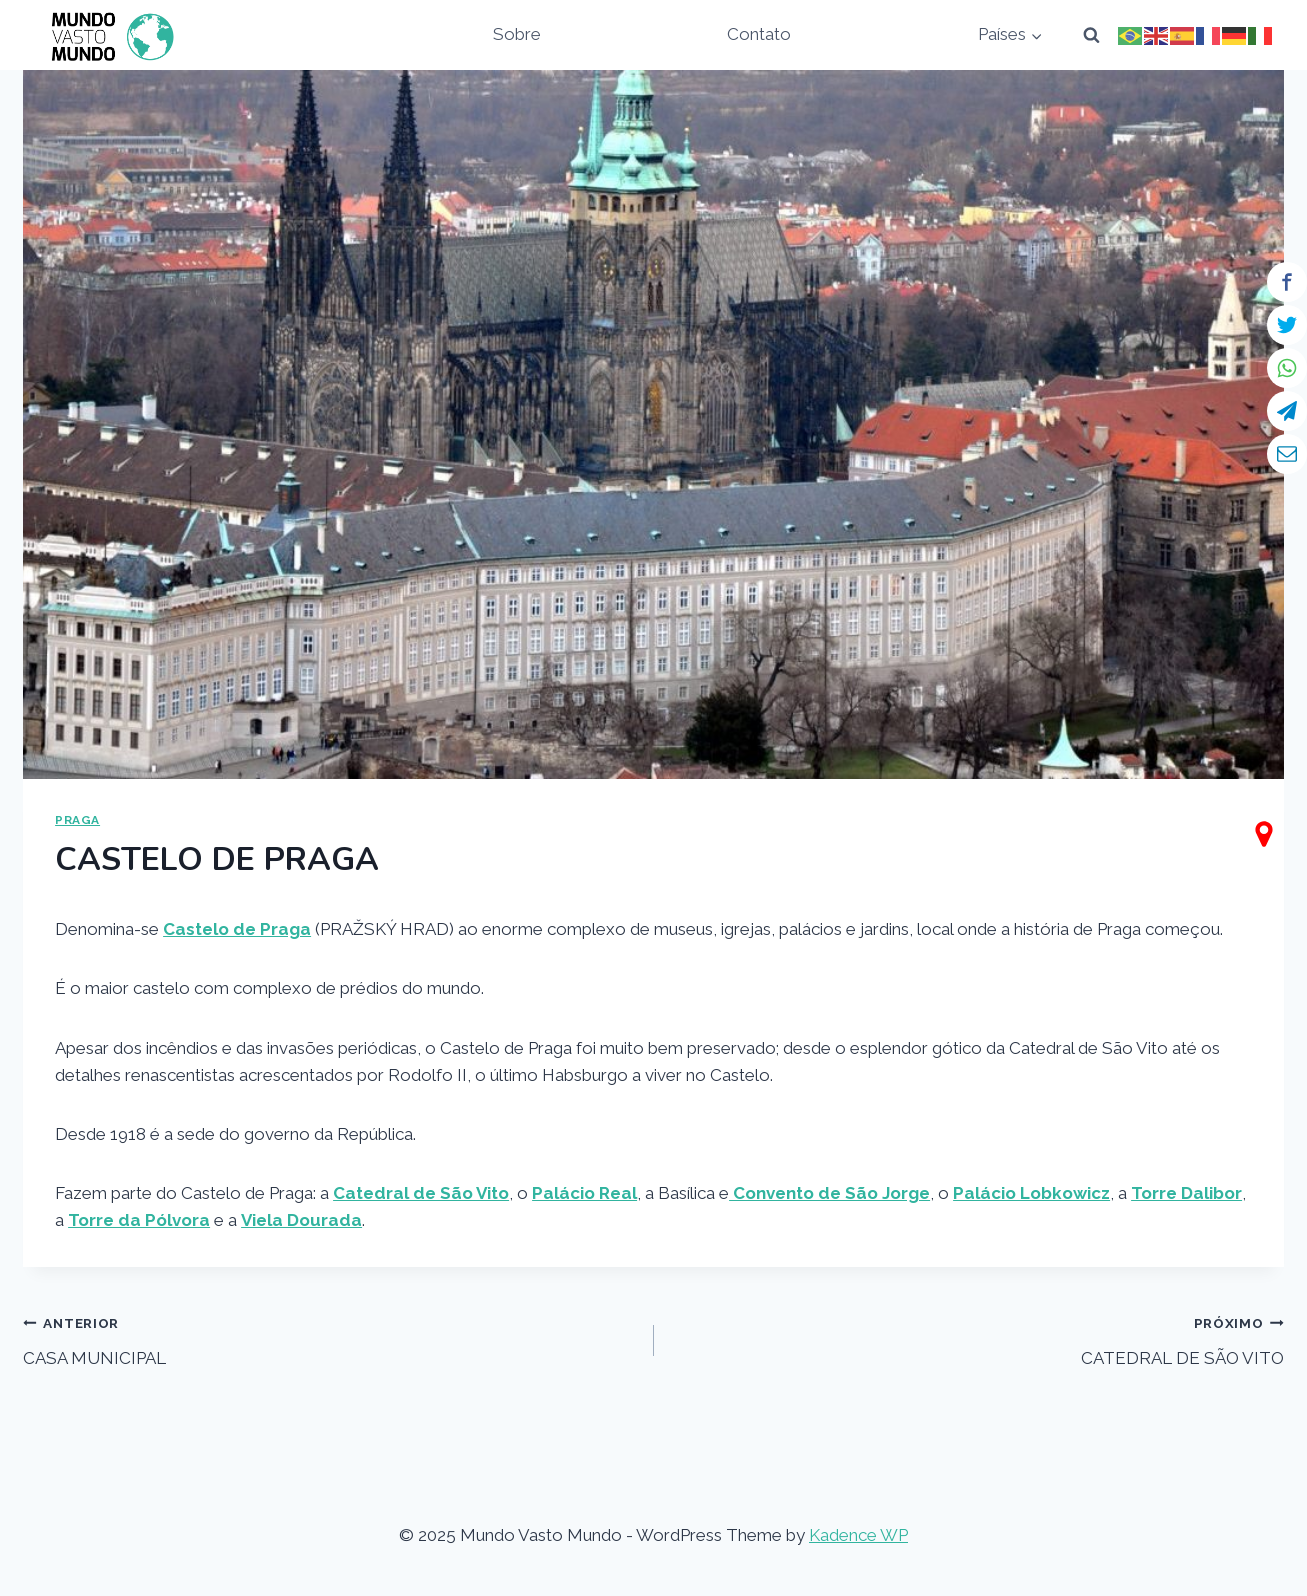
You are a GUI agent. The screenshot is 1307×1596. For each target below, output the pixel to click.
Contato (759, 34)
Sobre (517, 34)
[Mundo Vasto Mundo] (108, 35)
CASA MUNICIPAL (329, 1338)
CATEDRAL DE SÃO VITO (977, 1338)
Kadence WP (858, 1535)
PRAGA (77, 820)
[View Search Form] (1091, 35)
